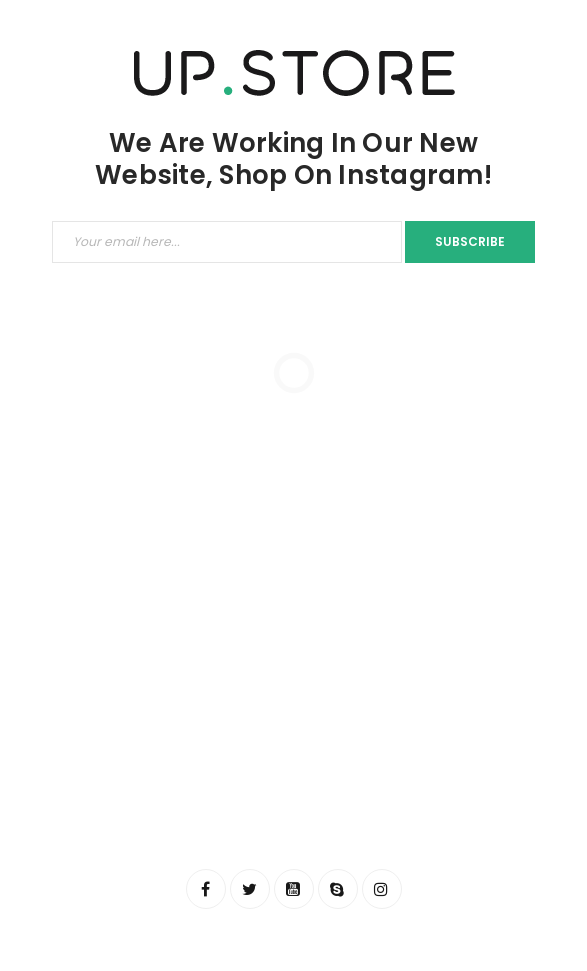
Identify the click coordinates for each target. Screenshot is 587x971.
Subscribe (470, 241)
